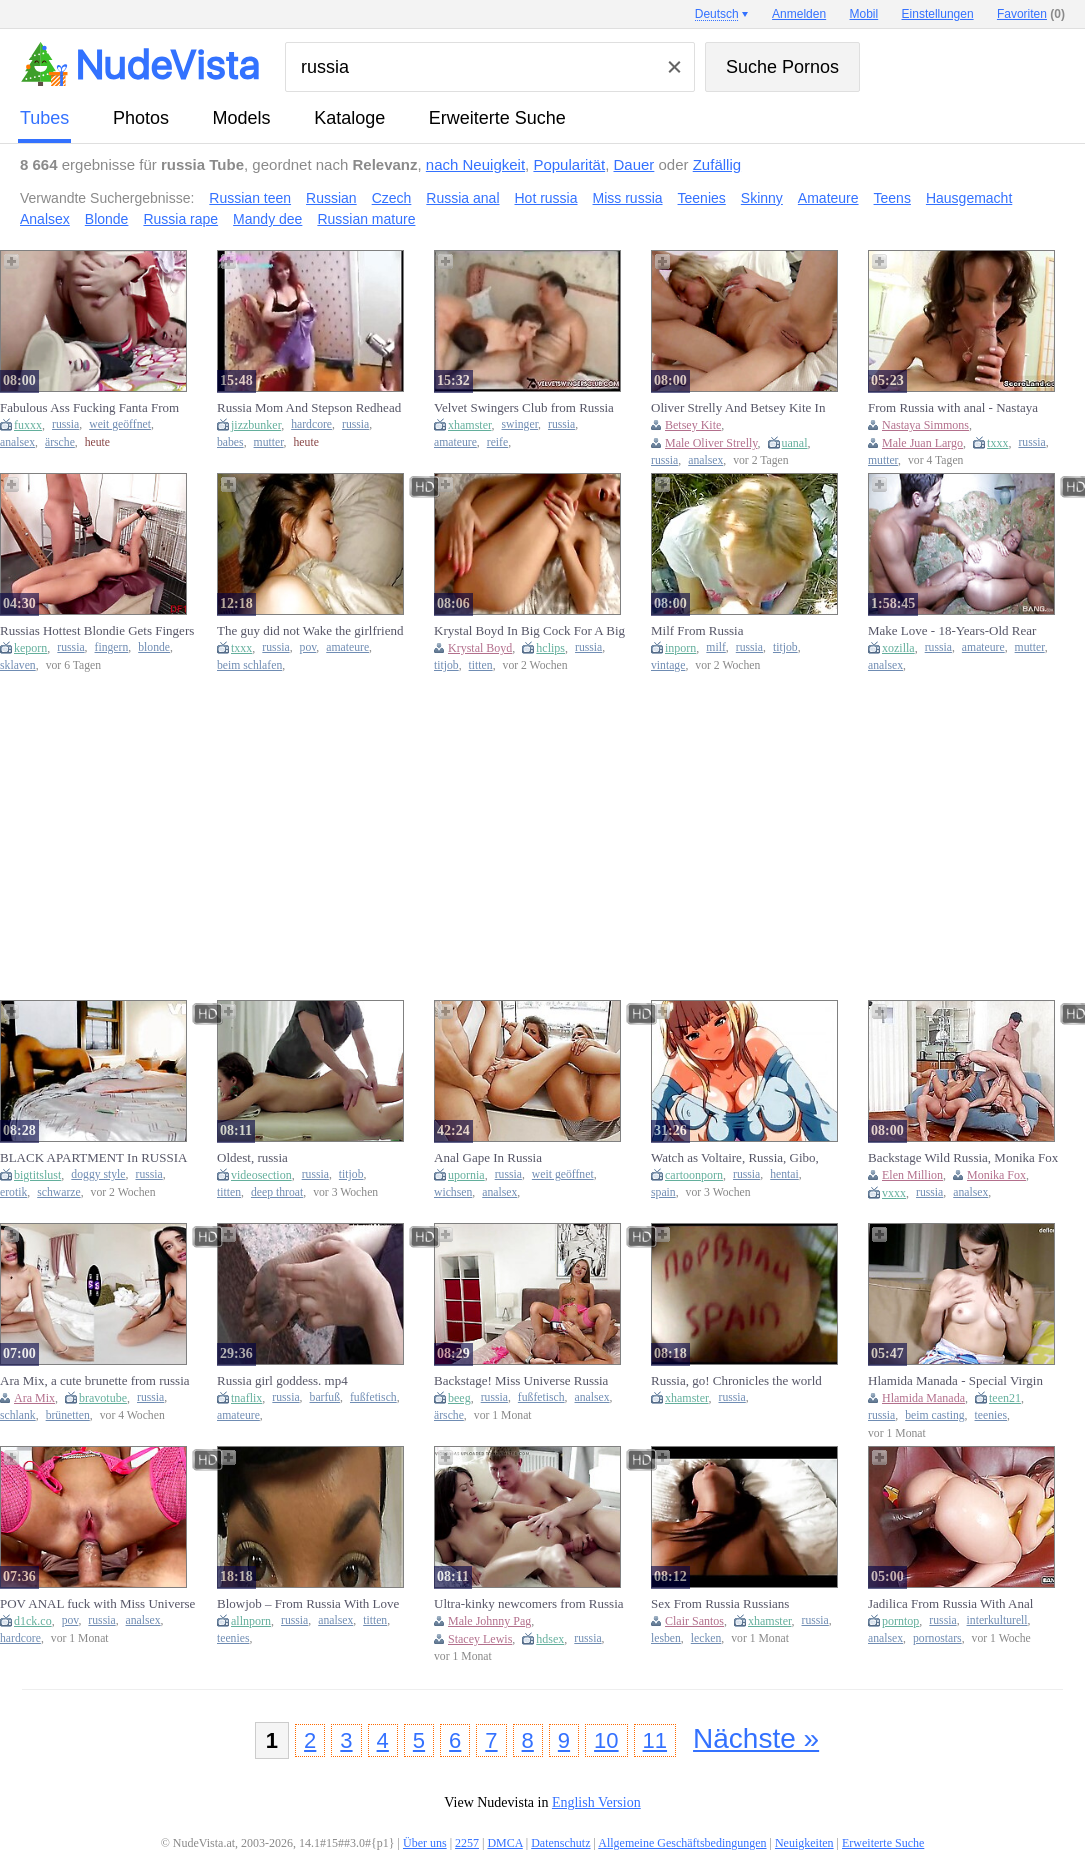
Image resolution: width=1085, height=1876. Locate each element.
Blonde (107, 219)
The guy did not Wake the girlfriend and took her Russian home (310, 631)
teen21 (1005, 1398)
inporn (680, 648)
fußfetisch (373, 1397)
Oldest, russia (252, 1157)
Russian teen (250, 198)
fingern (112, 647)
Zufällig (717, 164)
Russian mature (366, 219)
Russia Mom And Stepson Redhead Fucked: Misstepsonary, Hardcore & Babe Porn (311, 408)
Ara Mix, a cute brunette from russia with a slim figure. (95, 1381)
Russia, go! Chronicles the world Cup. (736, 1381)
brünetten (68, 1415)
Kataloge (349, 118)
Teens (892, 198)
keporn (30, 648)
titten (481, 665)
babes (230, 442)
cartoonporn (694, 1175)
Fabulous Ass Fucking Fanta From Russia (89, 408)
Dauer (633, 164)
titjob (446, 665)
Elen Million (912, 1175)
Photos (141, 118)
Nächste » (756, 1738)
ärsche (60, 442)
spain (663, 1192)
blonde (154, 647)
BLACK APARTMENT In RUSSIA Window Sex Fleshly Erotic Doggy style (93, 1158)
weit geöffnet (120, 424)
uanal (795, 443)
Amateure (828, 198)
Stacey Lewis (480, 1639)
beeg (459, 1398)
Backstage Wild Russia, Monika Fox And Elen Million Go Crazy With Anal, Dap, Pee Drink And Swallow (963, 1158)
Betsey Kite (693, 425)
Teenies (702, 198)
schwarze (58, 1192)
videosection (261, 1175)
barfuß (325, 1397)
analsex (17, 442)
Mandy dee (267, 219)
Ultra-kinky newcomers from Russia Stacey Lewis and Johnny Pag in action (529, 1604)
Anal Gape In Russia (488, 1157)
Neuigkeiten (804, 1843)
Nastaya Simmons (925, 425)
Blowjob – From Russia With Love (308, 1603)
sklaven (18, 665)
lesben (666, 1638)
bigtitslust (37, 1175)
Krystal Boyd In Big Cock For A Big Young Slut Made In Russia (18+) (529, 631)
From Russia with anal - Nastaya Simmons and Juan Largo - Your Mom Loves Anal (953, 408)
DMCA (504, 1843)
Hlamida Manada (923, 1398)
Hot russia (546, 198)
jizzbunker (256, 425)
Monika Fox (996, 1175)
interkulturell (997, 1620)
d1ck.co (33, 1621)
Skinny (762, 198)
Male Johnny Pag (489, 1621)
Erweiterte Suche (497, 118)
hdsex (550, 1639)
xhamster (470, 425)
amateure (455, 442)
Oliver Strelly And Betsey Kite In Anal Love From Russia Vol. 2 (738, 408)
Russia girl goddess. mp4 (282, 1380)
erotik (13, 1192)
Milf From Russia (697, 630)
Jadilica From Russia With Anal (950, 1603)
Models (242, 118)
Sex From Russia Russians (720, 1603)
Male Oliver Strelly (711, 443)
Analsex (45, 219)
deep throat (277, 1192)
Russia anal (462, 198)
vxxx (894, 1193)
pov (308, 647)
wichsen (453, 1192)
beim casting (934, 1415)
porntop (900, 1621)
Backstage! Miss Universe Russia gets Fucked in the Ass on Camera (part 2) (522, 1381)
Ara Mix (34, 1398)
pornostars (937, 1638)
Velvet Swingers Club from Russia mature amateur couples (524, 408)
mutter (269, 442)
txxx (997, 443)
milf (715, 647)
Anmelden (799, 14)
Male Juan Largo (922, 443)
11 (655, 1740)
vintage (668, 665)
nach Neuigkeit (475, 164)
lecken (706, 1638)
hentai (784, 1174)
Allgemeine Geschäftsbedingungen (682, 1843)
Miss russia (628, 198)
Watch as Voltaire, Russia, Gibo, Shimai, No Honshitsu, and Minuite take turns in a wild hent (743, 1158)
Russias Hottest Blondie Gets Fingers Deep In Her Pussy (97, 631)
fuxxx (28, 425)
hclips (550, 648)
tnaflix (246, 1398)
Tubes (44, 118)
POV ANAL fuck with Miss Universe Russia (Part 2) (97, 1604)
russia (65, 424)
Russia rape (180, 219)
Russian (331, 198)
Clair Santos (694, 1621)
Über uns (425, 1843)
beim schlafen (249, 665)
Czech (392, 198)
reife (497, 442)
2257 (467, 1843)
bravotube (103, 1398)
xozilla (898, 648)
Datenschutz (560, 1843)
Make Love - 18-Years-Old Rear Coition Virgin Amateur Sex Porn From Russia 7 (955, 631)
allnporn (251, 1621)
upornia (466, 1175)
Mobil (864, 14)
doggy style (98, 1174)
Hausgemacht (969, 198)
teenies (991, 1415)
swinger (520, 424)
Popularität (569, 164)
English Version (596, 1802)
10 (606, 1740)
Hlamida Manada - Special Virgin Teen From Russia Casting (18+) (955, 1381)
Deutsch (717, 14)
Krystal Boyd (480, 648)
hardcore (311, 424)
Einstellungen (938, 14)
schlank (18, 1415)
